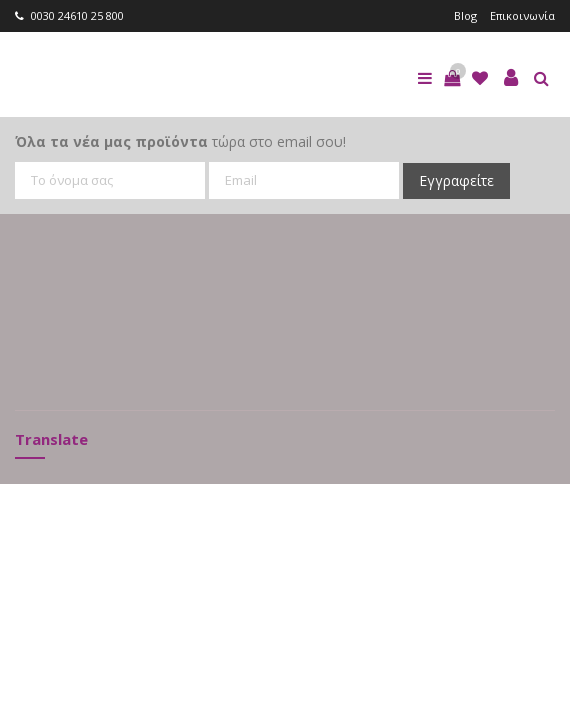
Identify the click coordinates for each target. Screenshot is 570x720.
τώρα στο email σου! (180, 141)
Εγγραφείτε (456, 180)
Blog (465, 15)
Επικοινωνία (522, 15)
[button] (452, 78)
